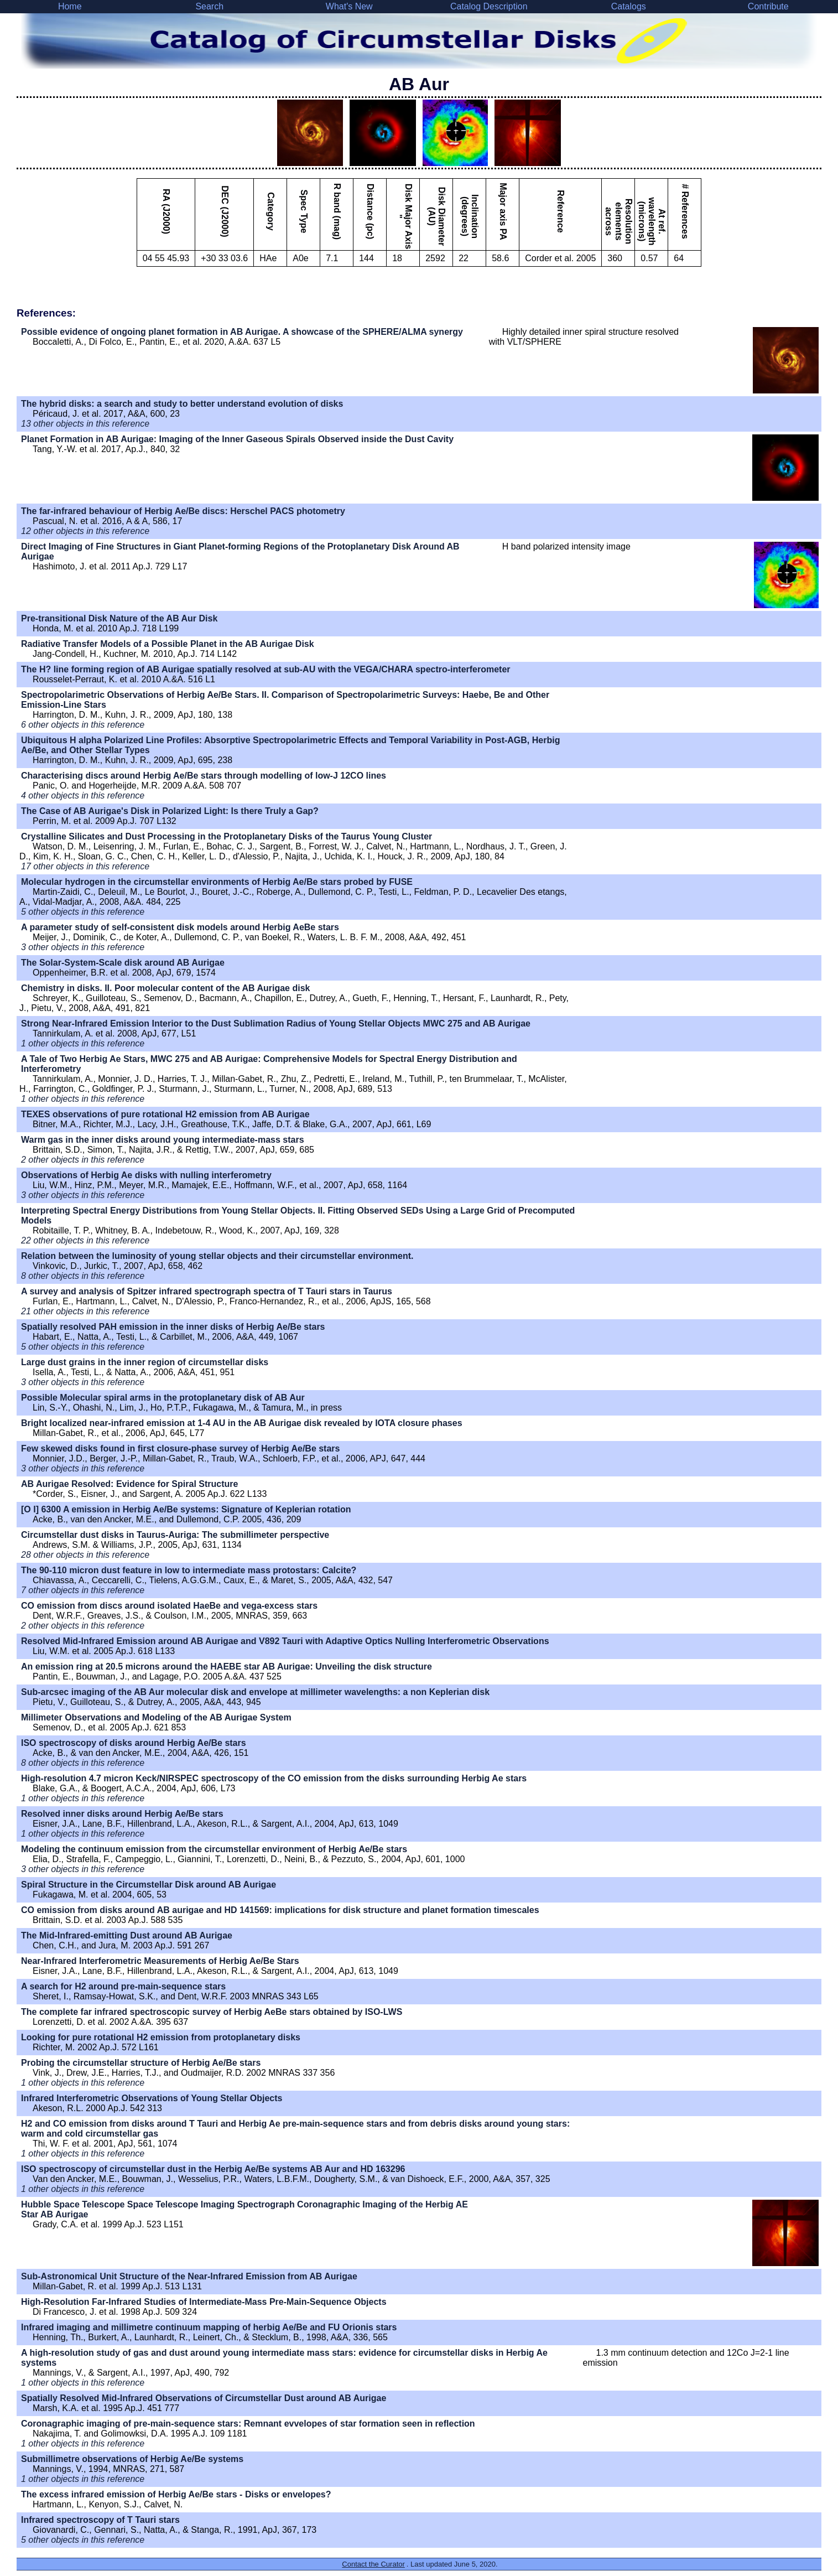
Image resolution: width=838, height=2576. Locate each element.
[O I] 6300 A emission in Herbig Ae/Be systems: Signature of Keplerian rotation (186, 1509)
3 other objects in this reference (82, 947)
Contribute (768, 6)
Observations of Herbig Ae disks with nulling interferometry (146, 1175)
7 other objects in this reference (82, 1590)
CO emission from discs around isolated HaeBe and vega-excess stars (169, 1605)
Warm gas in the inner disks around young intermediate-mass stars (162, 1139)
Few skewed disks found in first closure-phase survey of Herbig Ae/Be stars (180, 1448)
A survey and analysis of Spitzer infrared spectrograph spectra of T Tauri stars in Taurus (206, 1291)
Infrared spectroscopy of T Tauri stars (100, 2520)
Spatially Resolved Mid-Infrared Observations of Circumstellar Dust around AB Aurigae (203, 2398)
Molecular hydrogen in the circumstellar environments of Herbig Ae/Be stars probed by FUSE (217, 882)
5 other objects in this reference (82, 911)
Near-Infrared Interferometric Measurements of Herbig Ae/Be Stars (160, 1961)
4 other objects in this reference (82, 795)
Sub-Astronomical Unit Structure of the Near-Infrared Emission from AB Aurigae (189, 2276)
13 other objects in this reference (85, 423)
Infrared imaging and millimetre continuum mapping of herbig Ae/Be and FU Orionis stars (209, 2327)
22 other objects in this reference (85, 1240)
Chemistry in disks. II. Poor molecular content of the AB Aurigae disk (165, 988)
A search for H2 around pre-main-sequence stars (123, 1986)
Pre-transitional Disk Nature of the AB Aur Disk (119, 618)
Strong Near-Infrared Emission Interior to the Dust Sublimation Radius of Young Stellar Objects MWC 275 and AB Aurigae (275, 1023)
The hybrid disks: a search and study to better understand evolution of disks (182, 403)
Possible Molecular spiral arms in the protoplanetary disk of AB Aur (163, 1397)
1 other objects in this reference (82, 1043)
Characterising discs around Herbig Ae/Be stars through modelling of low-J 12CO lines (203, 775)
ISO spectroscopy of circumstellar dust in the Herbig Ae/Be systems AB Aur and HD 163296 (213, 2169)
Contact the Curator (373, 2564)
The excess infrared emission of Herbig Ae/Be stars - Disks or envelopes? (176, 2494)
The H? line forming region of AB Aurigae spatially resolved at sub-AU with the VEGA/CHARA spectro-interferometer (266, 669)
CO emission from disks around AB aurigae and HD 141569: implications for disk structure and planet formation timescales (280, 1910)
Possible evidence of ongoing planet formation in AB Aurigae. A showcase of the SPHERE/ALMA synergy (242, 331)
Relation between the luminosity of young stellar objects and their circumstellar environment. (217, 1256)
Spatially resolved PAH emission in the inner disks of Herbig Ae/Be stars (173, 1326)
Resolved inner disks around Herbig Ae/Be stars (122, 1813)
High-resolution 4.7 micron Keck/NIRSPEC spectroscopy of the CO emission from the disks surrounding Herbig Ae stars (274, 1778)
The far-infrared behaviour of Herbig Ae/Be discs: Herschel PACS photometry (183, 511)
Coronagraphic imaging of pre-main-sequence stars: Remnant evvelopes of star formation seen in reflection (248, 2423)
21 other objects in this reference (85, 1311)
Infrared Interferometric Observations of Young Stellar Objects (151, 2098)
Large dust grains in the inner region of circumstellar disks (144, 1362)
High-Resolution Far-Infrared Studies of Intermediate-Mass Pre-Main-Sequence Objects (204, 2302)
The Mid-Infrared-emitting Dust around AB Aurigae (126, 1935)
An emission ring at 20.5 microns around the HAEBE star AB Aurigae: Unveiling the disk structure (226, 1666)
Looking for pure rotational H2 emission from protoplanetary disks (160, 2037)
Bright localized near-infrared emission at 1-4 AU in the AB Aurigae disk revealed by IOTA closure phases (241, 1423)
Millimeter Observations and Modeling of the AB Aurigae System (156, 1717)
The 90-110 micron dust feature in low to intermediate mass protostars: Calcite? (188, 1570)
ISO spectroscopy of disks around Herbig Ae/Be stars (133, 1743)
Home (70, 6)
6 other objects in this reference (82, 724)
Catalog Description (489, 6)
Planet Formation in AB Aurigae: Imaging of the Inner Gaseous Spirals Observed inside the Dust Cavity (237, 439)
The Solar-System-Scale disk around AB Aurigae (123, 962)
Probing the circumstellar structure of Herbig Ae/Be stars (141, 2062)
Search (209, 6)
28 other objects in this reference (85, 1554)
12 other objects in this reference (85, 531)
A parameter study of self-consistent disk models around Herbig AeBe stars (180, 927)
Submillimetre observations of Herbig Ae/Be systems (132, 2459)
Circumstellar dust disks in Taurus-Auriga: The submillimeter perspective (175, 1535)
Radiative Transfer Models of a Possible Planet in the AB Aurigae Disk (167, 644)
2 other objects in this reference (82, 1159)
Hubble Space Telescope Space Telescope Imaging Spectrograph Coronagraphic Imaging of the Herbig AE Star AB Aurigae (244, 2209)
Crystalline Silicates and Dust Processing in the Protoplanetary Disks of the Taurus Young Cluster (226, 836)
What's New (349, 6)
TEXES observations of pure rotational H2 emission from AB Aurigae (165, 1114)
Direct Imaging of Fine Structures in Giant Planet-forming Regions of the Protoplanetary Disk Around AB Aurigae (240, 551)
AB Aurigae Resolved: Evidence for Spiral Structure (129, 1484)
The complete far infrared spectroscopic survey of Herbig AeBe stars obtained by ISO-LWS (211, 2012)
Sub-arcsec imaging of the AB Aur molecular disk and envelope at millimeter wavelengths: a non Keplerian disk (255, 1692)
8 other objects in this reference (82, 1276)
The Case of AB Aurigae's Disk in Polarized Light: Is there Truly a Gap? (170, 811)
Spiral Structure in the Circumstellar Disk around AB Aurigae (148, 1884)
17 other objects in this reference (85, 866)
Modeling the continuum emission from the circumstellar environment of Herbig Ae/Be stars (214, 1849)
